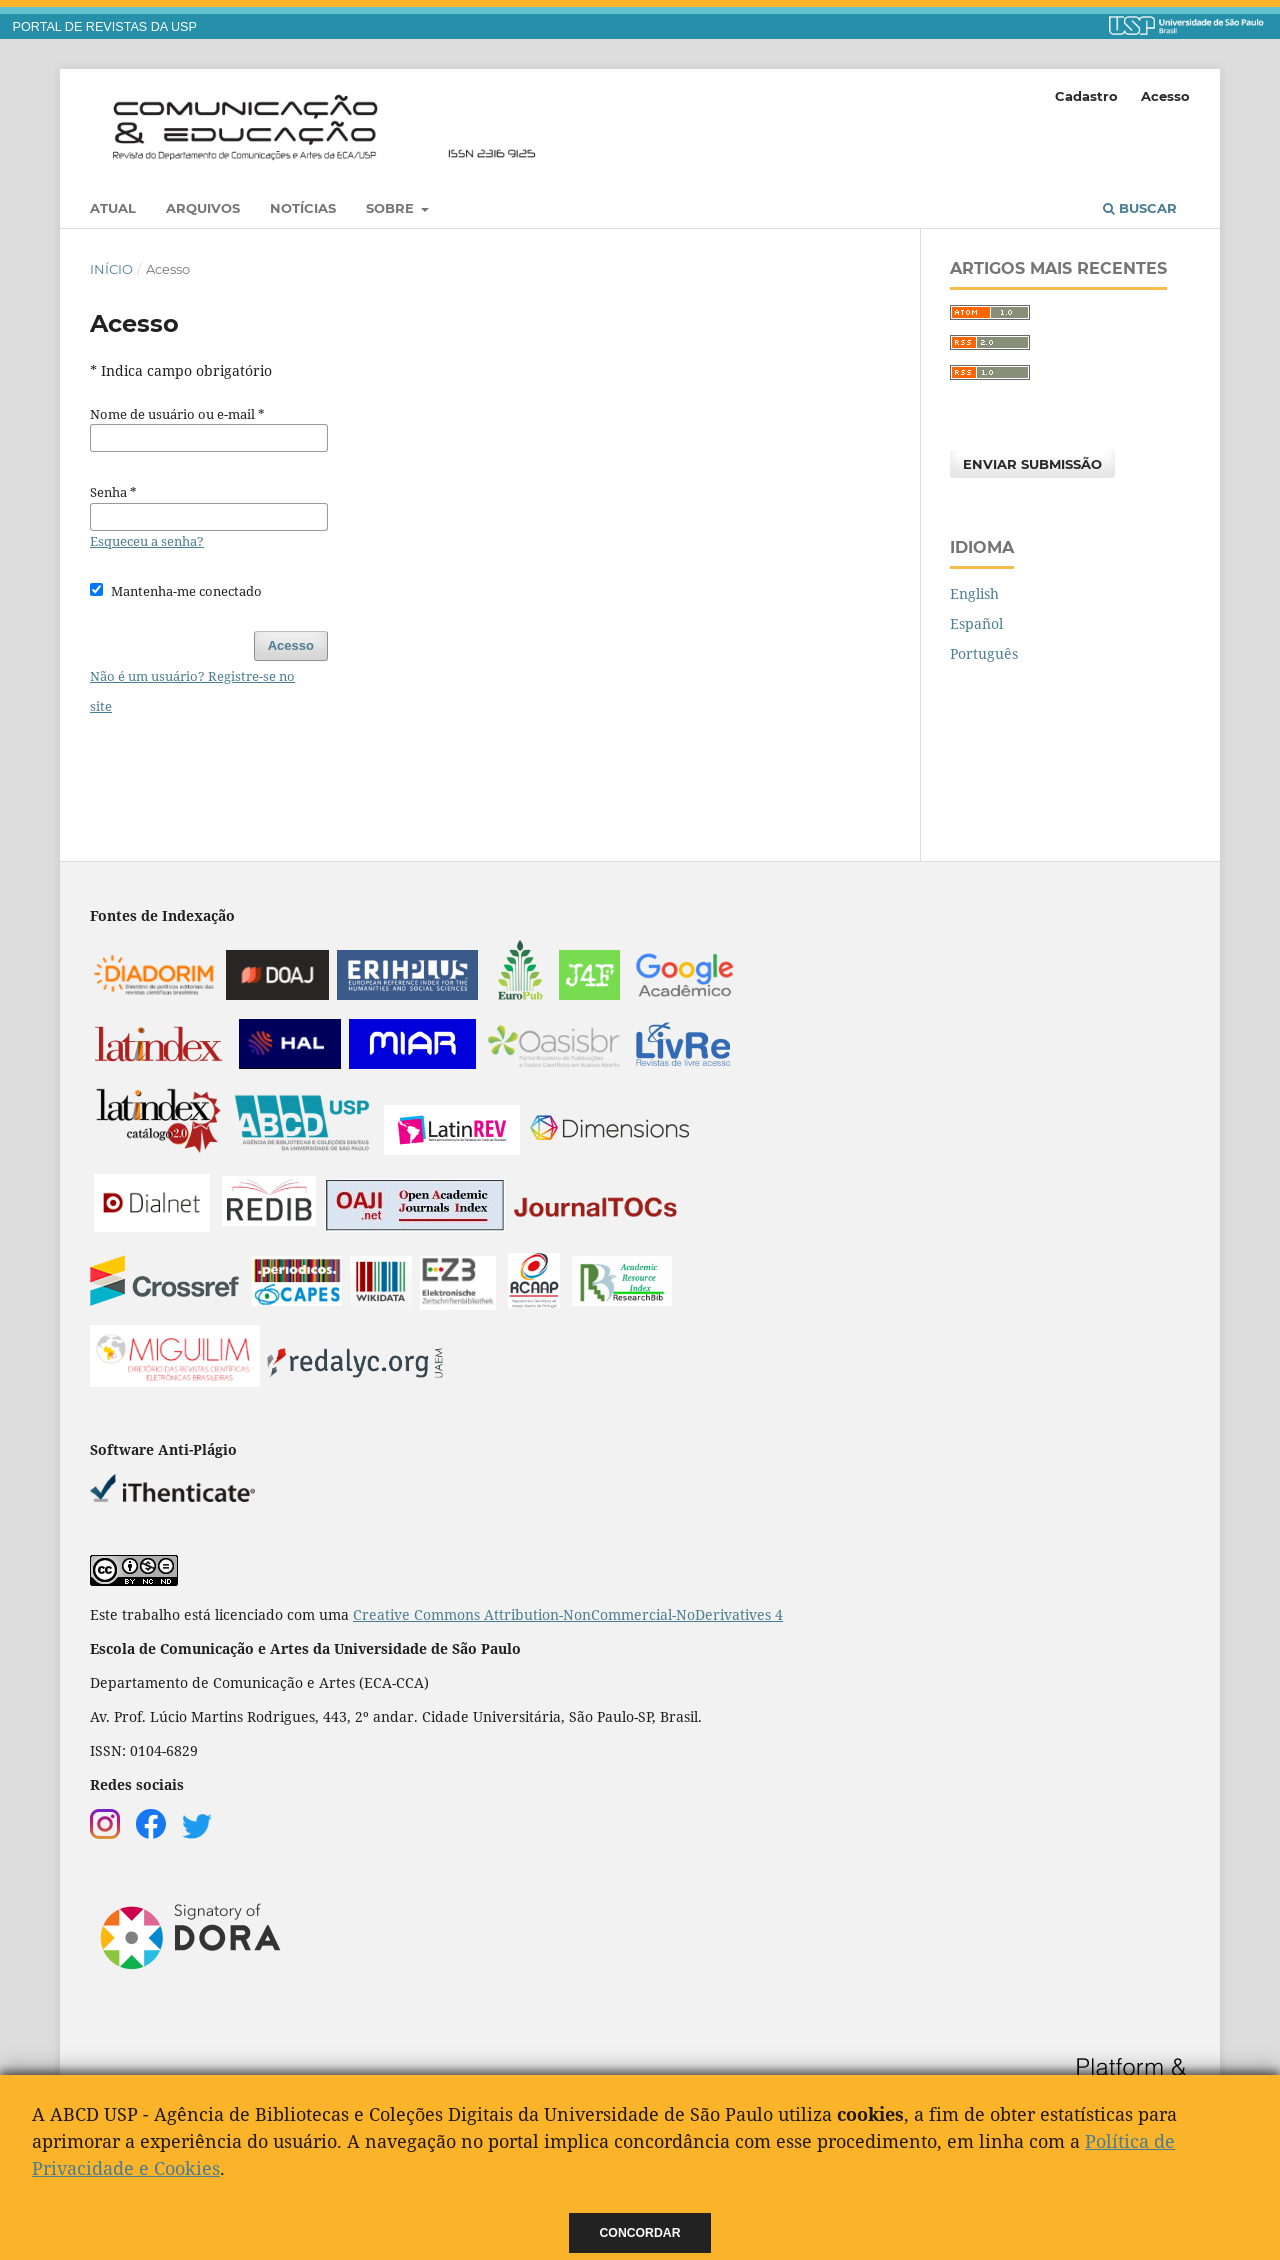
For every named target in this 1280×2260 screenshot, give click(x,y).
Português (984, 653)
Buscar (1140, 208)
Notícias (303, 208)
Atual (113, 208)
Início (111, 269)
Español (976, 623)
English (974, 593)
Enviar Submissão (1032, 464)
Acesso (1165, 96)
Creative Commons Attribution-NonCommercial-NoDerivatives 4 (568, 1614)
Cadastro (1086, 96)
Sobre (392, 208)
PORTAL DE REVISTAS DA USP (105, 27)
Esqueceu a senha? (147, 541)
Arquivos (203, 208)
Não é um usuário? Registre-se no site (192, 691)
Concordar (640, 2233)
